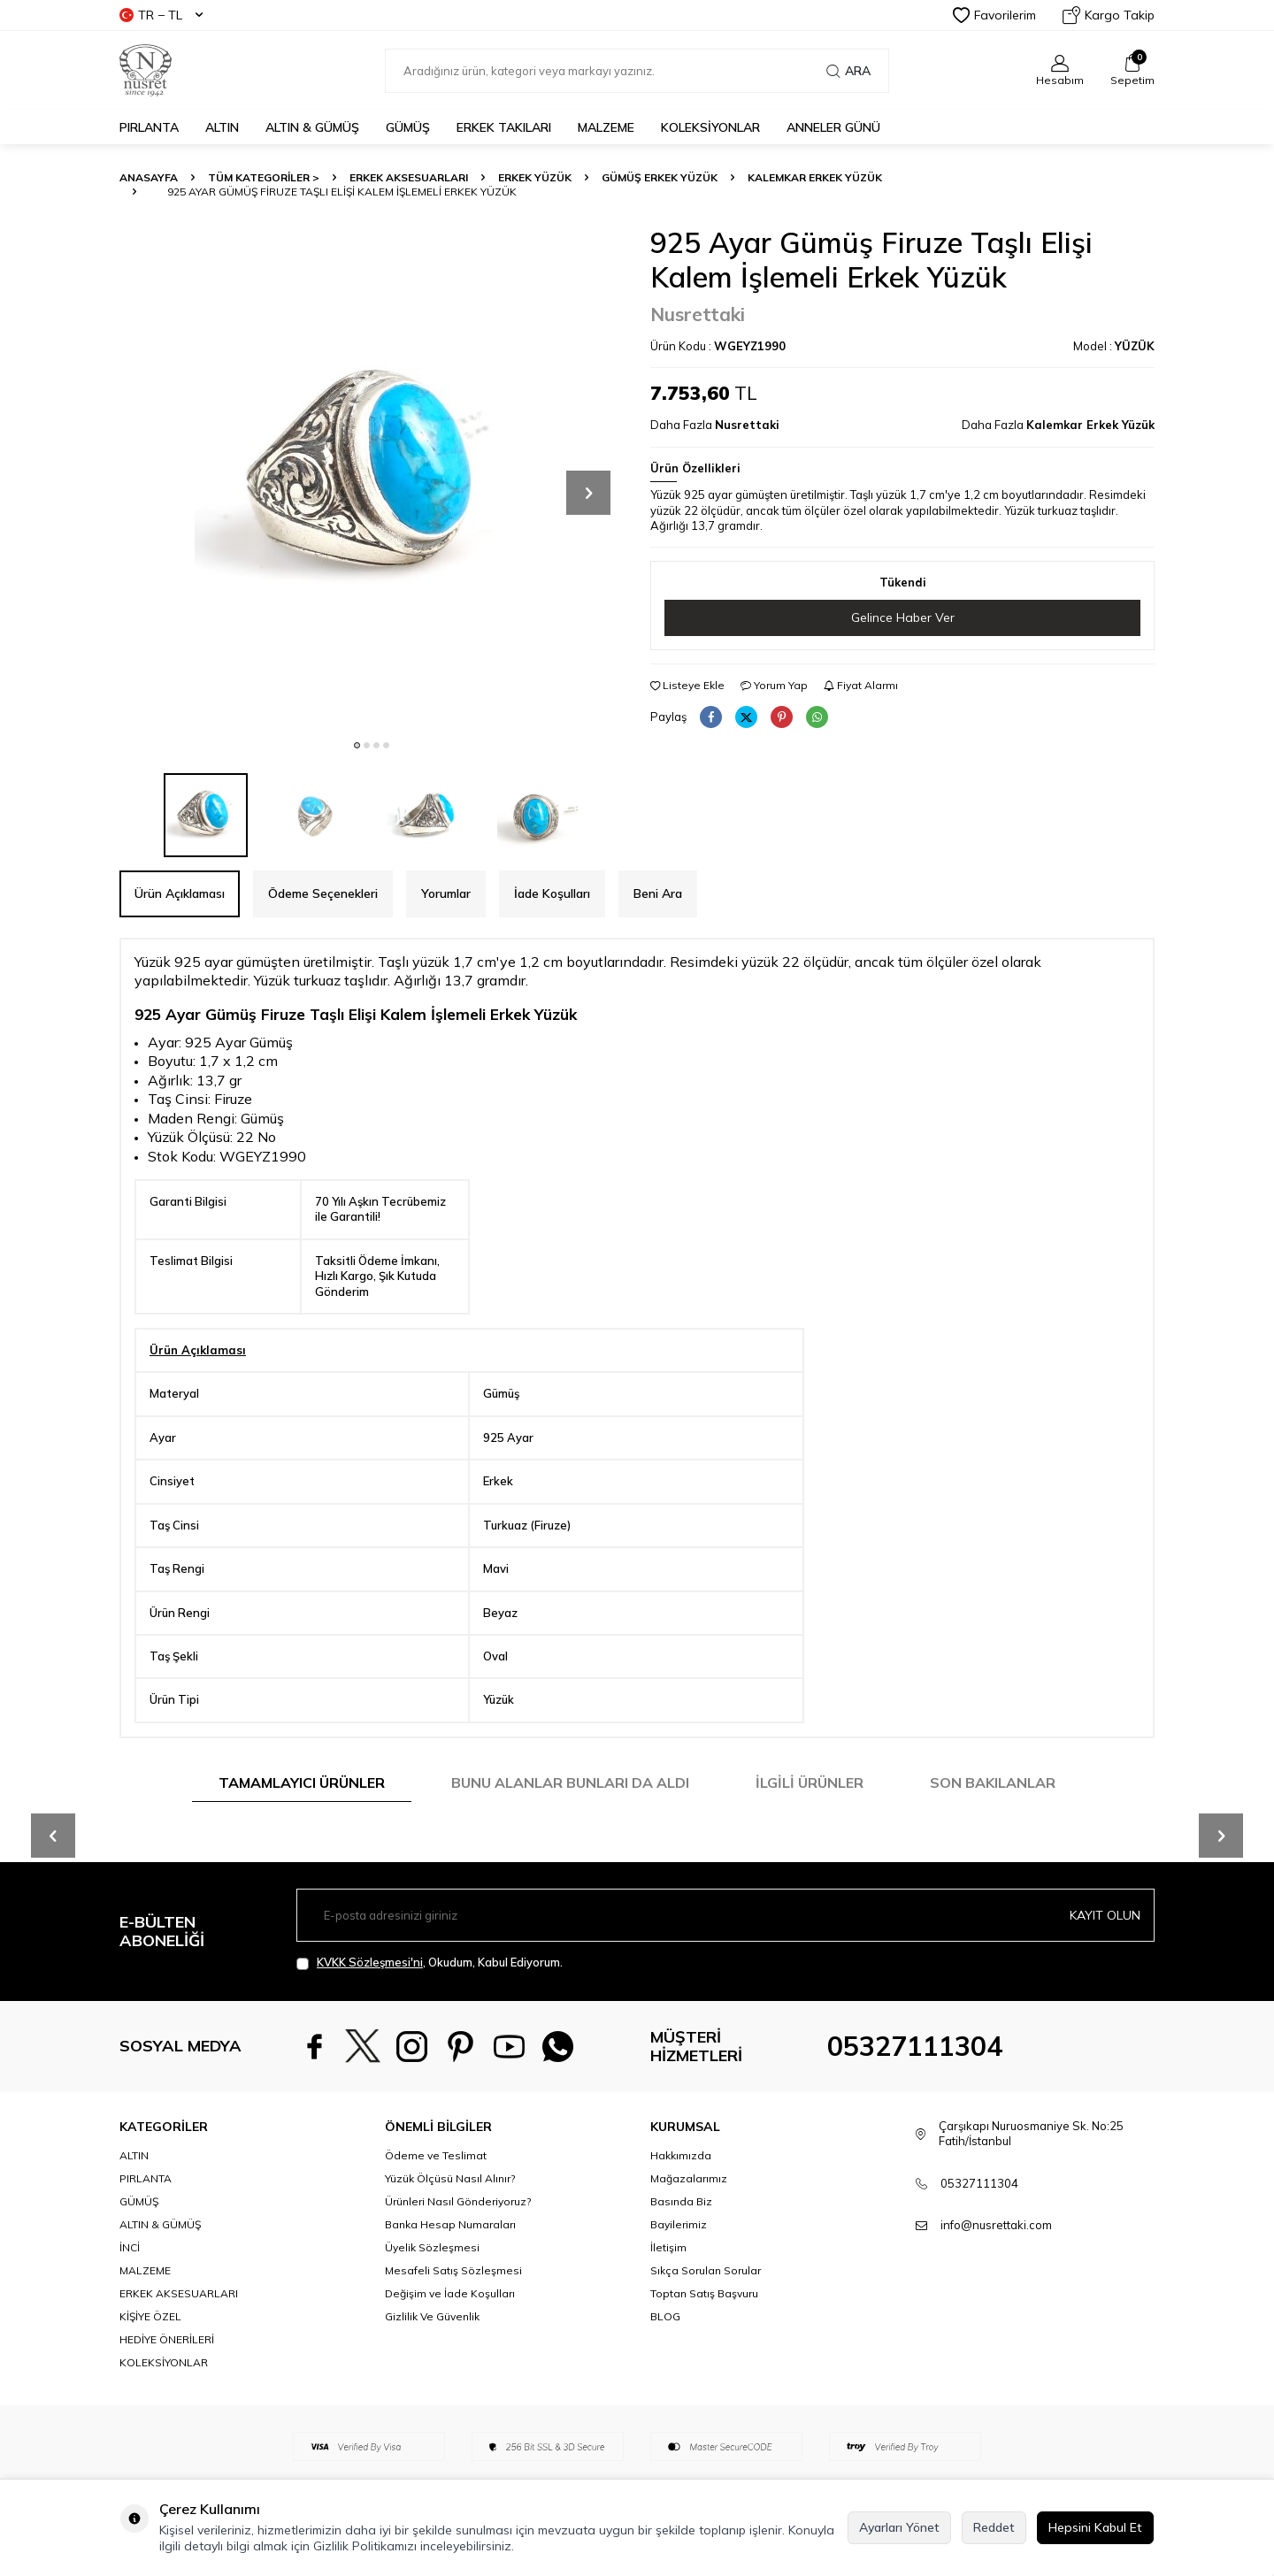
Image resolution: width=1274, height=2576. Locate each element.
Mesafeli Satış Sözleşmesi (453, 2270)
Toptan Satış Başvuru (704, 2293)
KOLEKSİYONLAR (710, 127)
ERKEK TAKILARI (504, 127)
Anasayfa (148, 177)
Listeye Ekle (687, 685)
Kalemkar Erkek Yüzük (815, 177)
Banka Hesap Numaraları (450, 2224)
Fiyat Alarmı (861, 685)
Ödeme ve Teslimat (436, 2155)
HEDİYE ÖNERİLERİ (166, 2339)
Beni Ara (657, 893)
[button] (357, 745)
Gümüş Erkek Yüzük (660, 177)
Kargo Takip (1109, 15)
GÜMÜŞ (408, 127)
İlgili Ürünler (809, 1782)
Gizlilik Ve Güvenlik (432, 2316)
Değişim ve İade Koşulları (450, 2293)
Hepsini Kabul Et (1095, 2527)
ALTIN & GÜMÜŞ (312, 127)
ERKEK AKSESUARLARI (408, 177)
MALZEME (606, 127)
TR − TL (161, 15)
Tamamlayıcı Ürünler (302, 1782)
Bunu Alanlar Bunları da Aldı (570, 1782)
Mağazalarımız (688, 2178)
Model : (1114, 346)
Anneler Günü (833, 127)
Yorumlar (446, 893)
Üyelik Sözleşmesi (432, 2247)
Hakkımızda (680, 2155)
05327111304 (914, 2046)
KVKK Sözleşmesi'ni (370, 1962)
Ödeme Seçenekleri (323, 893)
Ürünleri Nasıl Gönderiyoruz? (458, 2201)
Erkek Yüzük (535, 177)
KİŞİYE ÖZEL (150, 2316)
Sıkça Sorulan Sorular (705, 2270)
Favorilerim (994, 15)
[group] (371, 478)
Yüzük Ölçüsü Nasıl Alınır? (450, 2178)
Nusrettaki (697, 314)
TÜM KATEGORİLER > (263, 177)
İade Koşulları (552, 893)
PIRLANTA (149, 127)
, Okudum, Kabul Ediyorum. (429, 1962)
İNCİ (129, 2247)
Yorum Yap (774, 685)
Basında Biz (681, 2201)
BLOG (665, 2316)
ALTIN (222, 127)
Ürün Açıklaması (179, 893)
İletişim (668, 2247)
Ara (848, 71)
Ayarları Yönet (899, 2527)
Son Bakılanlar (992, 1782)
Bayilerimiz (678, 2224)
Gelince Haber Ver (903, 617)
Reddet (994, 2527)
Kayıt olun (1105, 1915)
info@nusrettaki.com (996, 2225)
